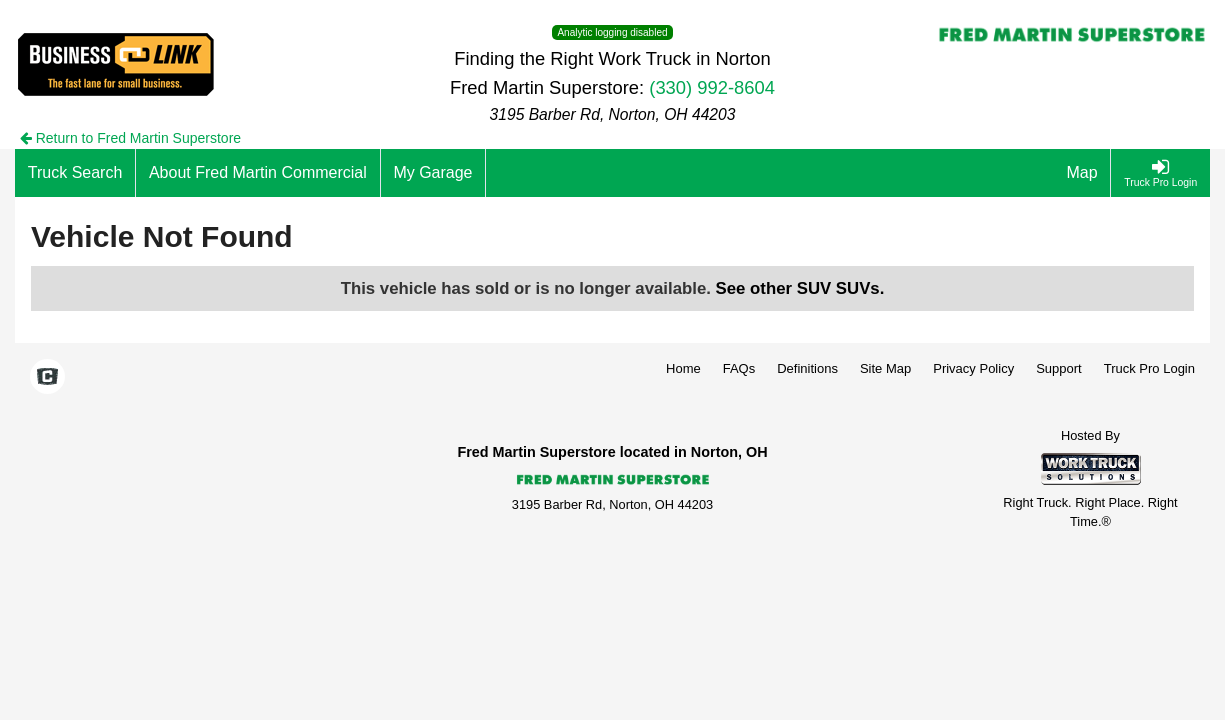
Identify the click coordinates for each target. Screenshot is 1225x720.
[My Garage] (434, 173)
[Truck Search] (75, 173)
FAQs (739, 368)
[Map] (1083, 173)
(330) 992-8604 (712, 87)
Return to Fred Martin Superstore (130, 138)
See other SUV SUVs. (800, 288)
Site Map (885, 368)
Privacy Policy (973, 368)
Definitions (807, 368)
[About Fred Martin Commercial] (258, 173)
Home (683, 368)
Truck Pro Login (1149, 368)
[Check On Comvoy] (47, 378)
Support (1059, 368)
